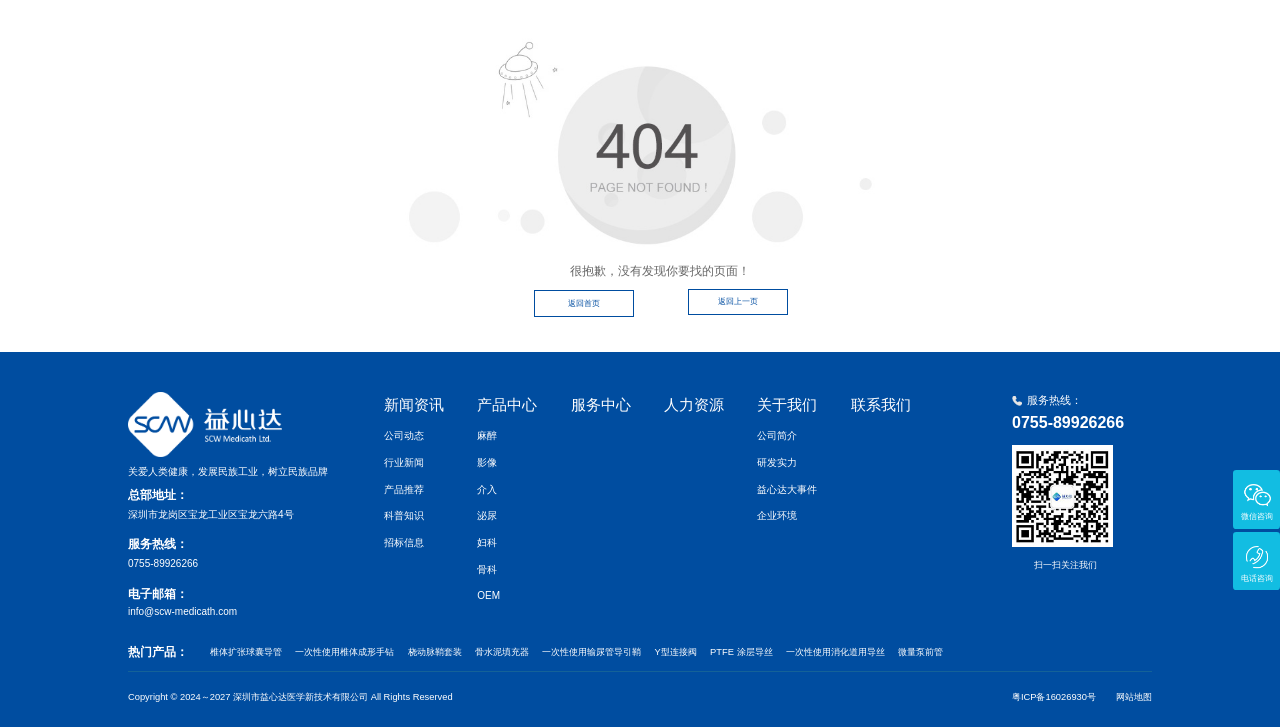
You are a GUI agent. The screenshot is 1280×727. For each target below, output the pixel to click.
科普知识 (404, 515)
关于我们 (1020, 33)
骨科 (487, 569)
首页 (592, 33)
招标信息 (404, 542)
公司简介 (777, 435)
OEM (488, 595)
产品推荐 (404, 489)
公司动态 (404, 435)
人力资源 (932, 33)
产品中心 (756, 33)
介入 (487, 489)
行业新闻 (404, 462)
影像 (487, 462)
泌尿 (487, 515)
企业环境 (777, 515)
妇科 (487, 542)
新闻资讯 (668, 33)
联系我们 (1108, 33)
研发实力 (777, 462)
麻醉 (487, 435)
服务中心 (844, 33)
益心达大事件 (787, 489)
